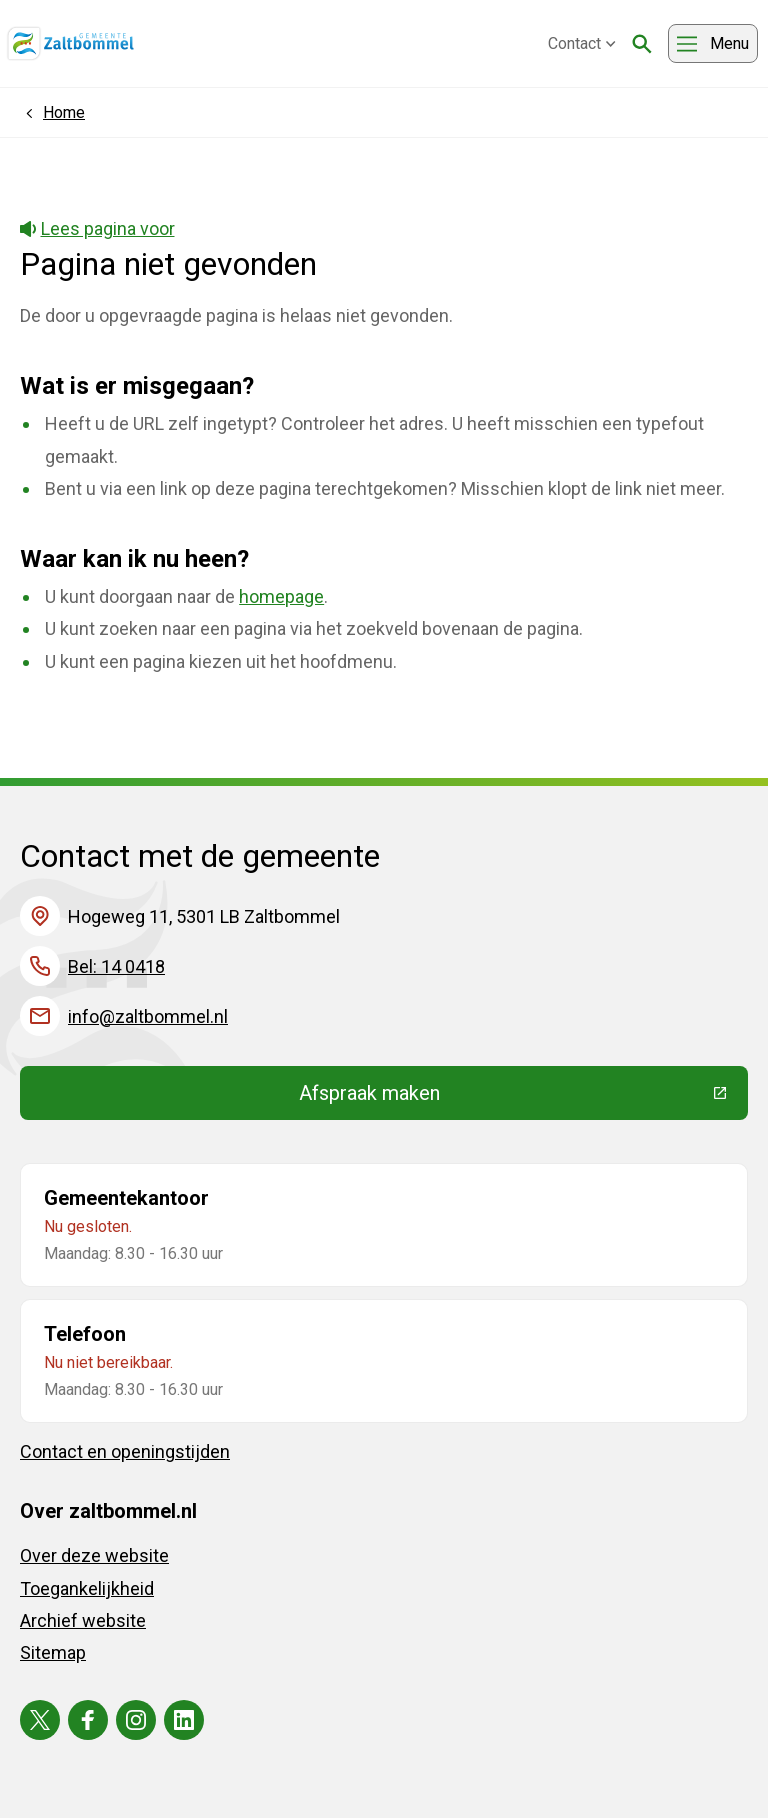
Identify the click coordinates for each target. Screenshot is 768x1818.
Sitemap (53, 1652)
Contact (582, 43)
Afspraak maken (516, 1098)
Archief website (83, 1620)
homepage (281, 596)
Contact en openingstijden (125, 1451)
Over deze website (94, 1555)
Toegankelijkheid (87, 1588)
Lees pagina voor (97, 228)
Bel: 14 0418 (116, 966)
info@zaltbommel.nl (148, 1016)
